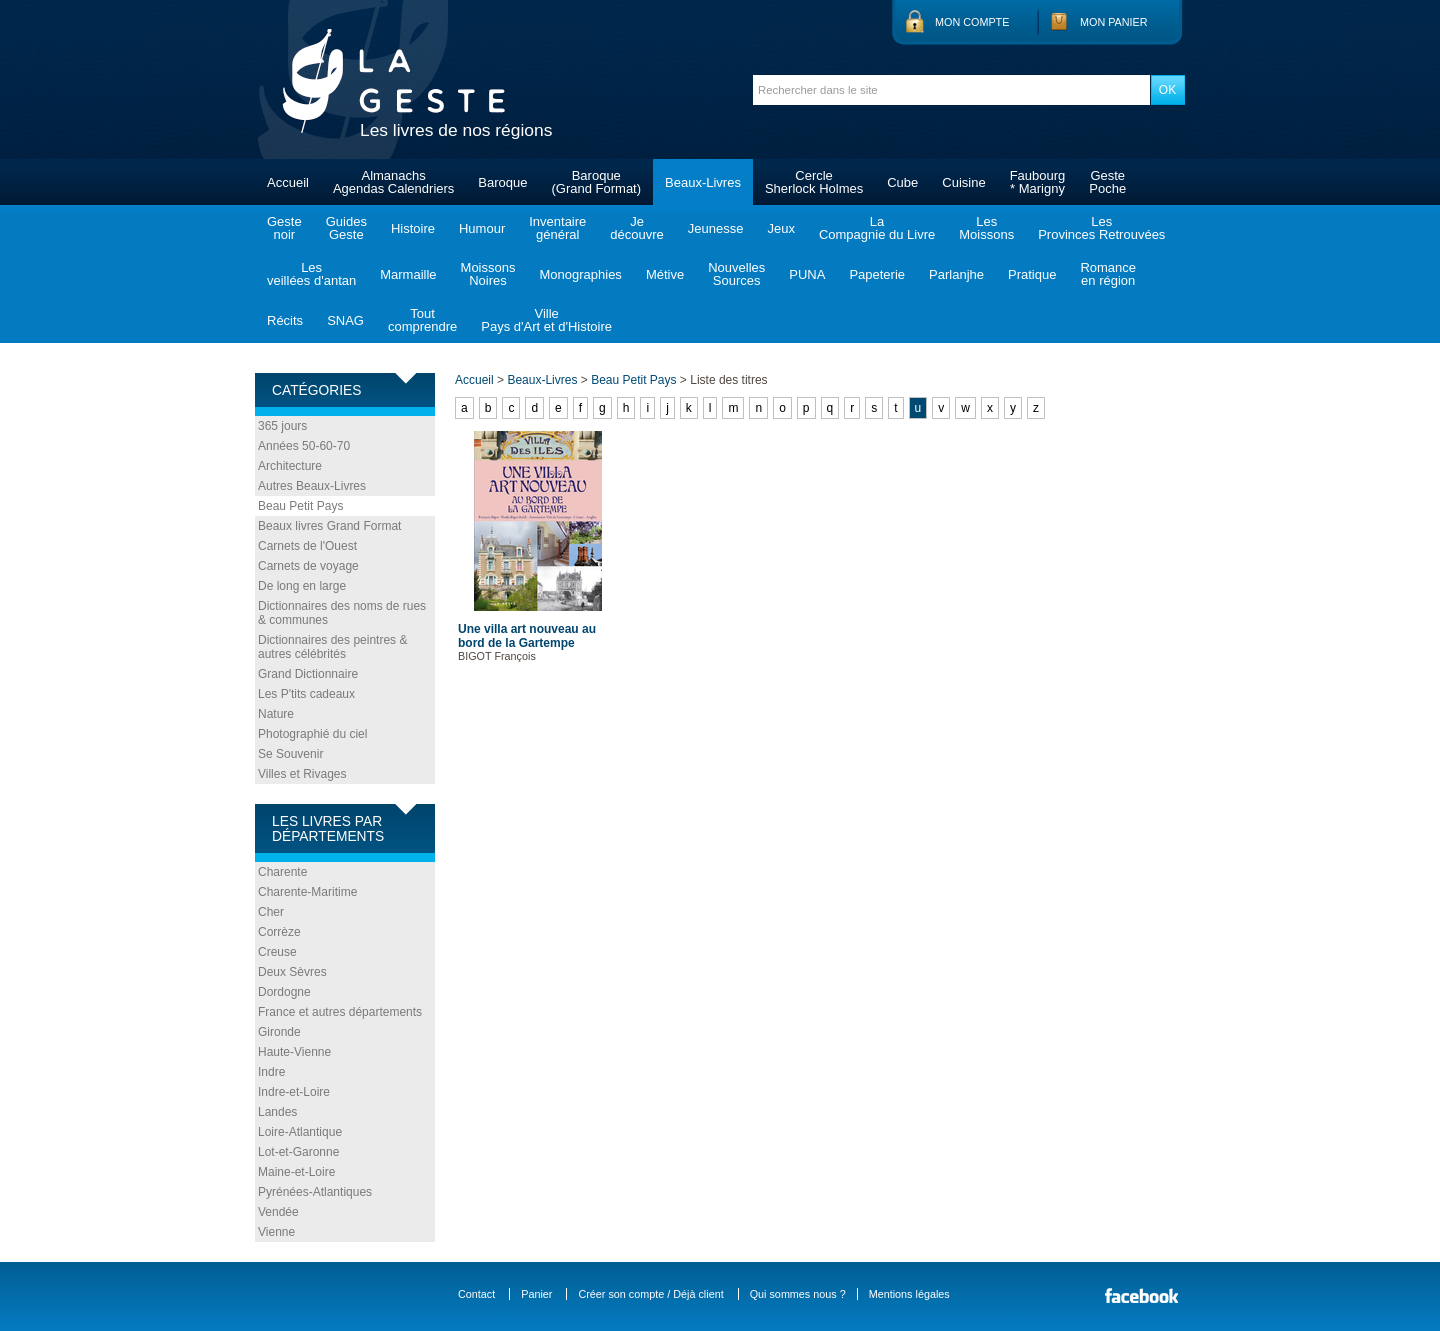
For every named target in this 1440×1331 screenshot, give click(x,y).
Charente (282, 872)
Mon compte (972, 22)
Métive (665, 274)
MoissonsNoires (488, 274)
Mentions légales (909, 1294)
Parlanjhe (956, 274)
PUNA (807, 274)
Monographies (580, 274)
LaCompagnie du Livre (877, 228)
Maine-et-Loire (296, 1172)
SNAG (345, 320)
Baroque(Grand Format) (596, 182)
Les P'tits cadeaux (306, 694)
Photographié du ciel (312, 734)
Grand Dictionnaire (308, 674)
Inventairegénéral (557, 228)
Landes (277, 1112)
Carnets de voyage (308, 566)
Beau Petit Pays (300, 506)
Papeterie (877, 274)
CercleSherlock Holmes (814, 182)
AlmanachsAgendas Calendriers (393, 182)
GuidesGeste (346, 228)
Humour (482, 228)
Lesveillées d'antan (311, 274)
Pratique (1032, 274)
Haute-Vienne (294, 1052)
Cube (902, 182)
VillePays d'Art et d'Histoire (546, 320)
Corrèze (279, 932)
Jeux (780, 228)
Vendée (278, 1212)
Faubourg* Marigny (1038, 182)
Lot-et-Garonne (298, 1152)
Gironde (279, 1032)
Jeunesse (716, 228)
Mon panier (1114, 22)
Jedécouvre (636, 228)
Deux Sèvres (292, 972)
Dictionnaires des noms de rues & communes (342, 613)
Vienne (276, 1232)
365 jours (282, 426)
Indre (271, 1072)
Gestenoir (284, 228)
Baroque (502, 182)
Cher (271, 912)
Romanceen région (1108, 274)
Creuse (277, 952)
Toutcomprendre (422, 320)
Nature (276, 714)
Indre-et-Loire (294, 1092)
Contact (476, 1294)
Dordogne (284, 992)
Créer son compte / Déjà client (650, 1294)
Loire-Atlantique (300, 1132)
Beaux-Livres (703, 182)
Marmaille (408, 274)
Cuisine (963, 182)
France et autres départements (340, 1012)
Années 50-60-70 (304, 446)
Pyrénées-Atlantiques (315, 1192)
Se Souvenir (290, 754)
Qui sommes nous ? (798, 1294)
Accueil (288, 182)
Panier (536, 1294)
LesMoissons (986, 228)
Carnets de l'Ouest (307, 546)
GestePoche (1107, 182)
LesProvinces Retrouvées (1101, 228)
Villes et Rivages (302, 774)
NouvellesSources (736, 274)
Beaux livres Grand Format (329, 526)
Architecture (290, 466)
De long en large (302, 586)
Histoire (413, 228)
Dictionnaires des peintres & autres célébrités (332, 647)
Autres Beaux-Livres (312, 486)
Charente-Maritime (307, 892)
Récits (285, 320)
